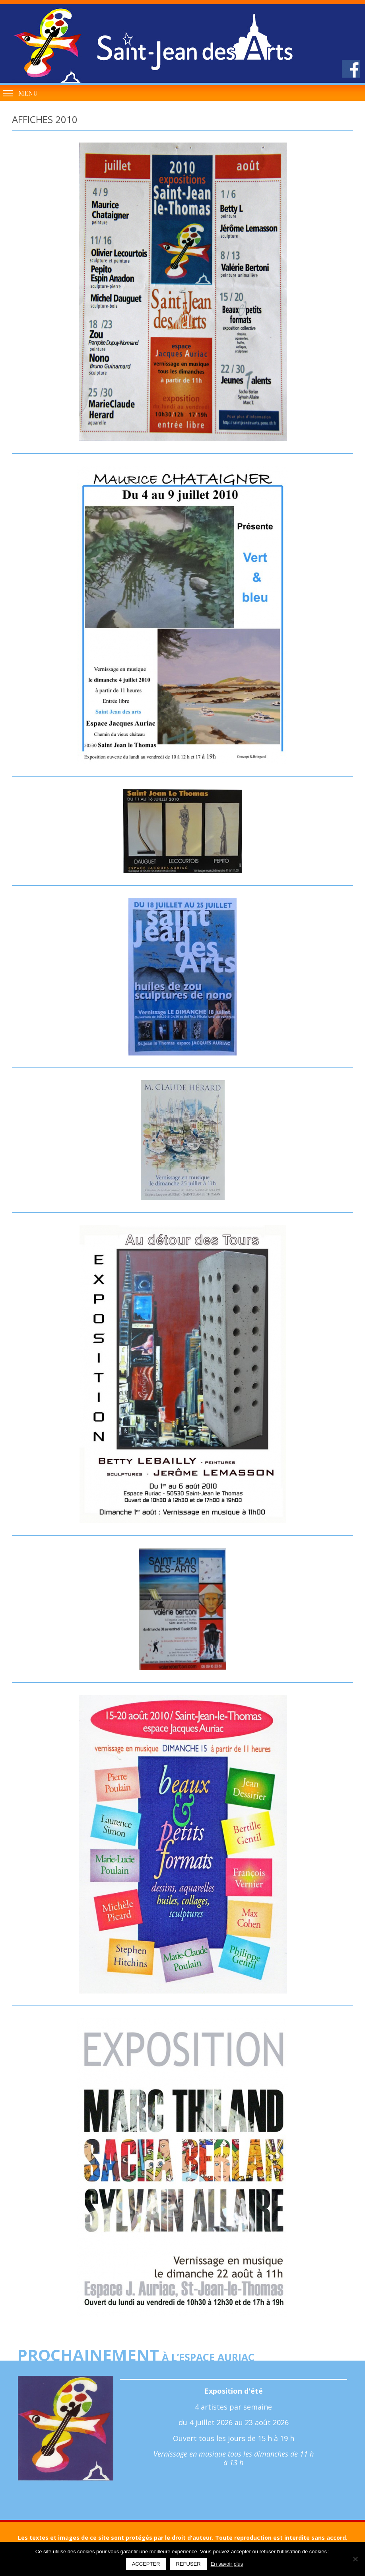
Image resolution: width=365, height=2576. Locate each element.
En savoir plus (227, 2564)
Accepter (146, 2564)
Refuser (188, 2564)
